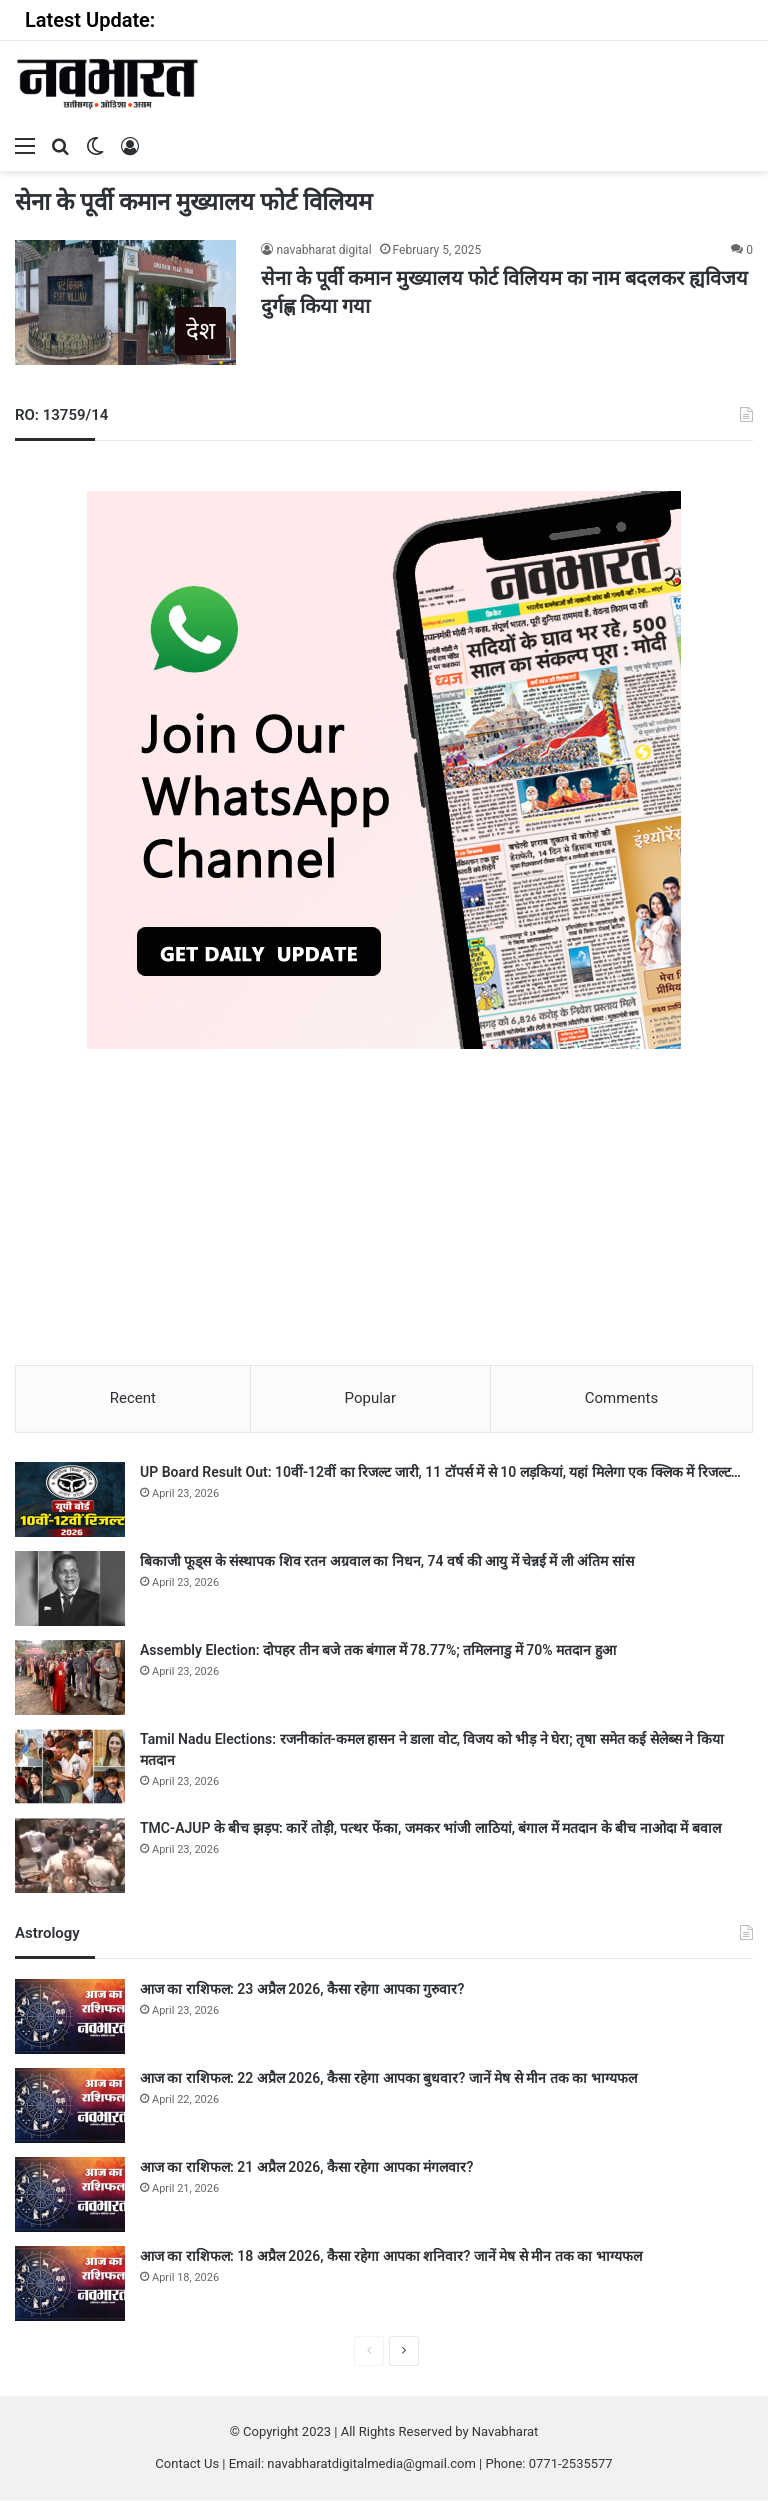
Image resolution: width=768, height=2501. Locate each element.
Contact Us (187, 2464)
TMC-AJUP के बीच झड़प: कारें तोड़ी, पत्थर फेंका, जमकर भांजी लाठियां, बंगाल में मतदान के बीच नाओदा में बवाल (430, 1829)
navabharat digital (323, 250)
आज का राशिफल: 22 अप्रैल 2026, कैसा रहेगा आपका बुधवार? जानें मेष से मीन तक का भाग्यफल (388, 2079)
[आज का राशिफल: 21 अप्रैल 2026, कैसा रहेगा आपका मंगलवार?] (70, 2195)
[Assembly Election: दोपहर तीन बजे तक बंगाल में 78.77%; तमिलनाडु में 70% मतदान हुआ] (70, 1678)
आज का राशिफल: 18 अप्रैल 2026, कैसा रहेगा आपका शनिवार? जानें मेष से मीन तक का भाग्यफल (391, 2257)
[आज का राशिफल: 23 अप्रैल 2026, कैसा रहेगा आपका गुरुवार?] (70, 2017)
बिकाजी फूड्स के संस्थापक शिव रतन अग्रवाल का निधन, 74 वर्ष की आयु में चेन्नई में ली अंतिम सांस (387, 1562)
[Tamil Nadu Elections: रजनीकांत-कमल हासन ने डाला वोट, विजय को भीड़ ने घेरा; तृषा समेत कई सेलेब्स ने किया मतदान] (70, 1767)
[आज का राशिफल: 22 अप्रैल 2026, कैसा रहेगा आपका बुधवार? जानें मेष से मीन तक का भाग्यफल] (70, 2106)
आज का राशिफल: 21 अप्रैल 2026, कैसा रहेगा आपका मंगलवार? (306, 2168)
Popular (371, 1398)
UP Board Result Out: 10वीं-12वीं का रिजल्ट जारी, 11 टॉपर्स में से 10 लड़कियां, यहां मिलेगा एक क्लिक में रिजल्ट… (440, 1473)
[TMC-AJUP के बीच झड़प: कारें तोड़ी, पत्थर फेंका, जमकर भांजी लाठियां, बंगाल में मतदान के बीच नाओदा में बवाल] (70, 1856)
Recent (133, 1398)
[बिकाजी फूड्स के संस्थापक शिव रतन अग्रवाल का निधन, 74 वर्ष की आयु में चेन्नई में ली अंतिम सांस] (70, 1589)
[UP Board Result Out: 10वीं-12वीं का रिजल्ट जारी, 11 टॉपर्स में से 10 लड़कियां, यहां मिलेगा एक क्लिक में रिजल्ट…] (70, 1500)
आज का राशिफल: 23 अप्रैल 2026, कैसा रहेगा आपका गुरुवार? (302, 1990)
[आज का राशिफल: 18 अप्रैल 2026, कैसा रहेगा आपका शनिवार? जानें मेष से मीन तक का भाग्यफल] (70, 2284)
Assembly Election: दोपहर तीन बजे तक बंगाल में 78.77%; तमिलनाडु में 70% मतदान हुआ (378, 1651)
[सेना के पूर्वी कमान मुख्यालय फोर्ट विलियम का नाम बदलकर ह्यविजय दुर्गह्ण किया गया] (125, 302)
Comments (622, 1398)
